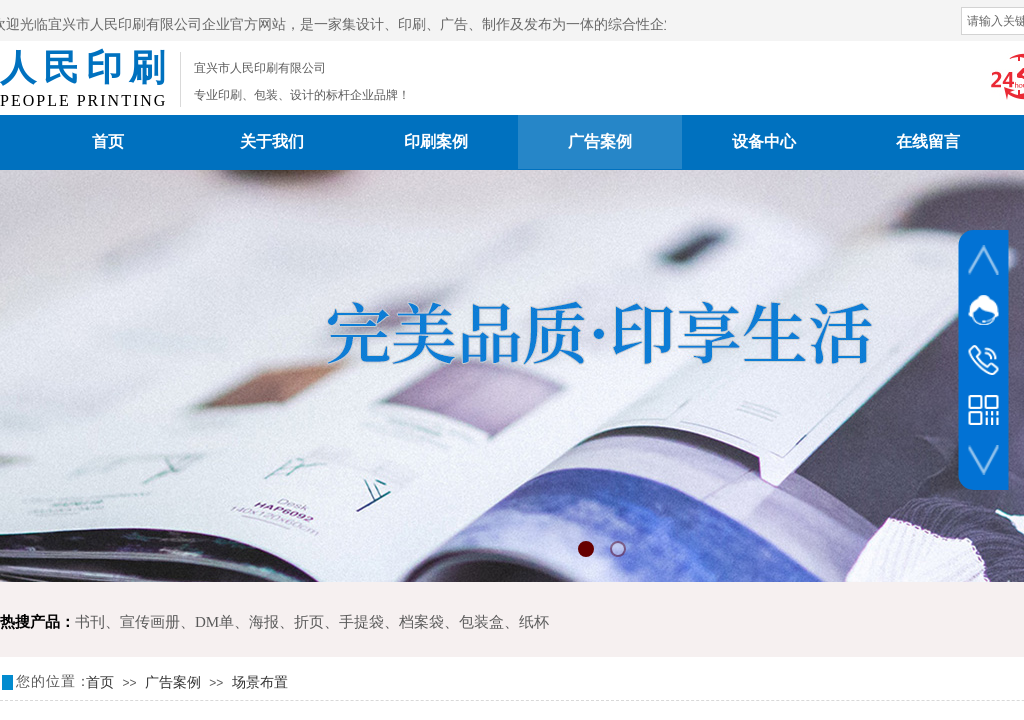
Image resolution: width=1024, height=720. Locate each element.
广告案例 (600, 141)
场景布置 (260, 682)
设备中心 (764, 141)
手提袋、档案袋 (391, 622)
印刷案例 (436, 141)
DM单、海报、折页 (259, 622)
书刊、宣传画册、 (135, 622)
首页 (108, 141)
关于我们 (272, 141)
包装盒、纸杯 (504, 622)
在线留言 (928, 141)
